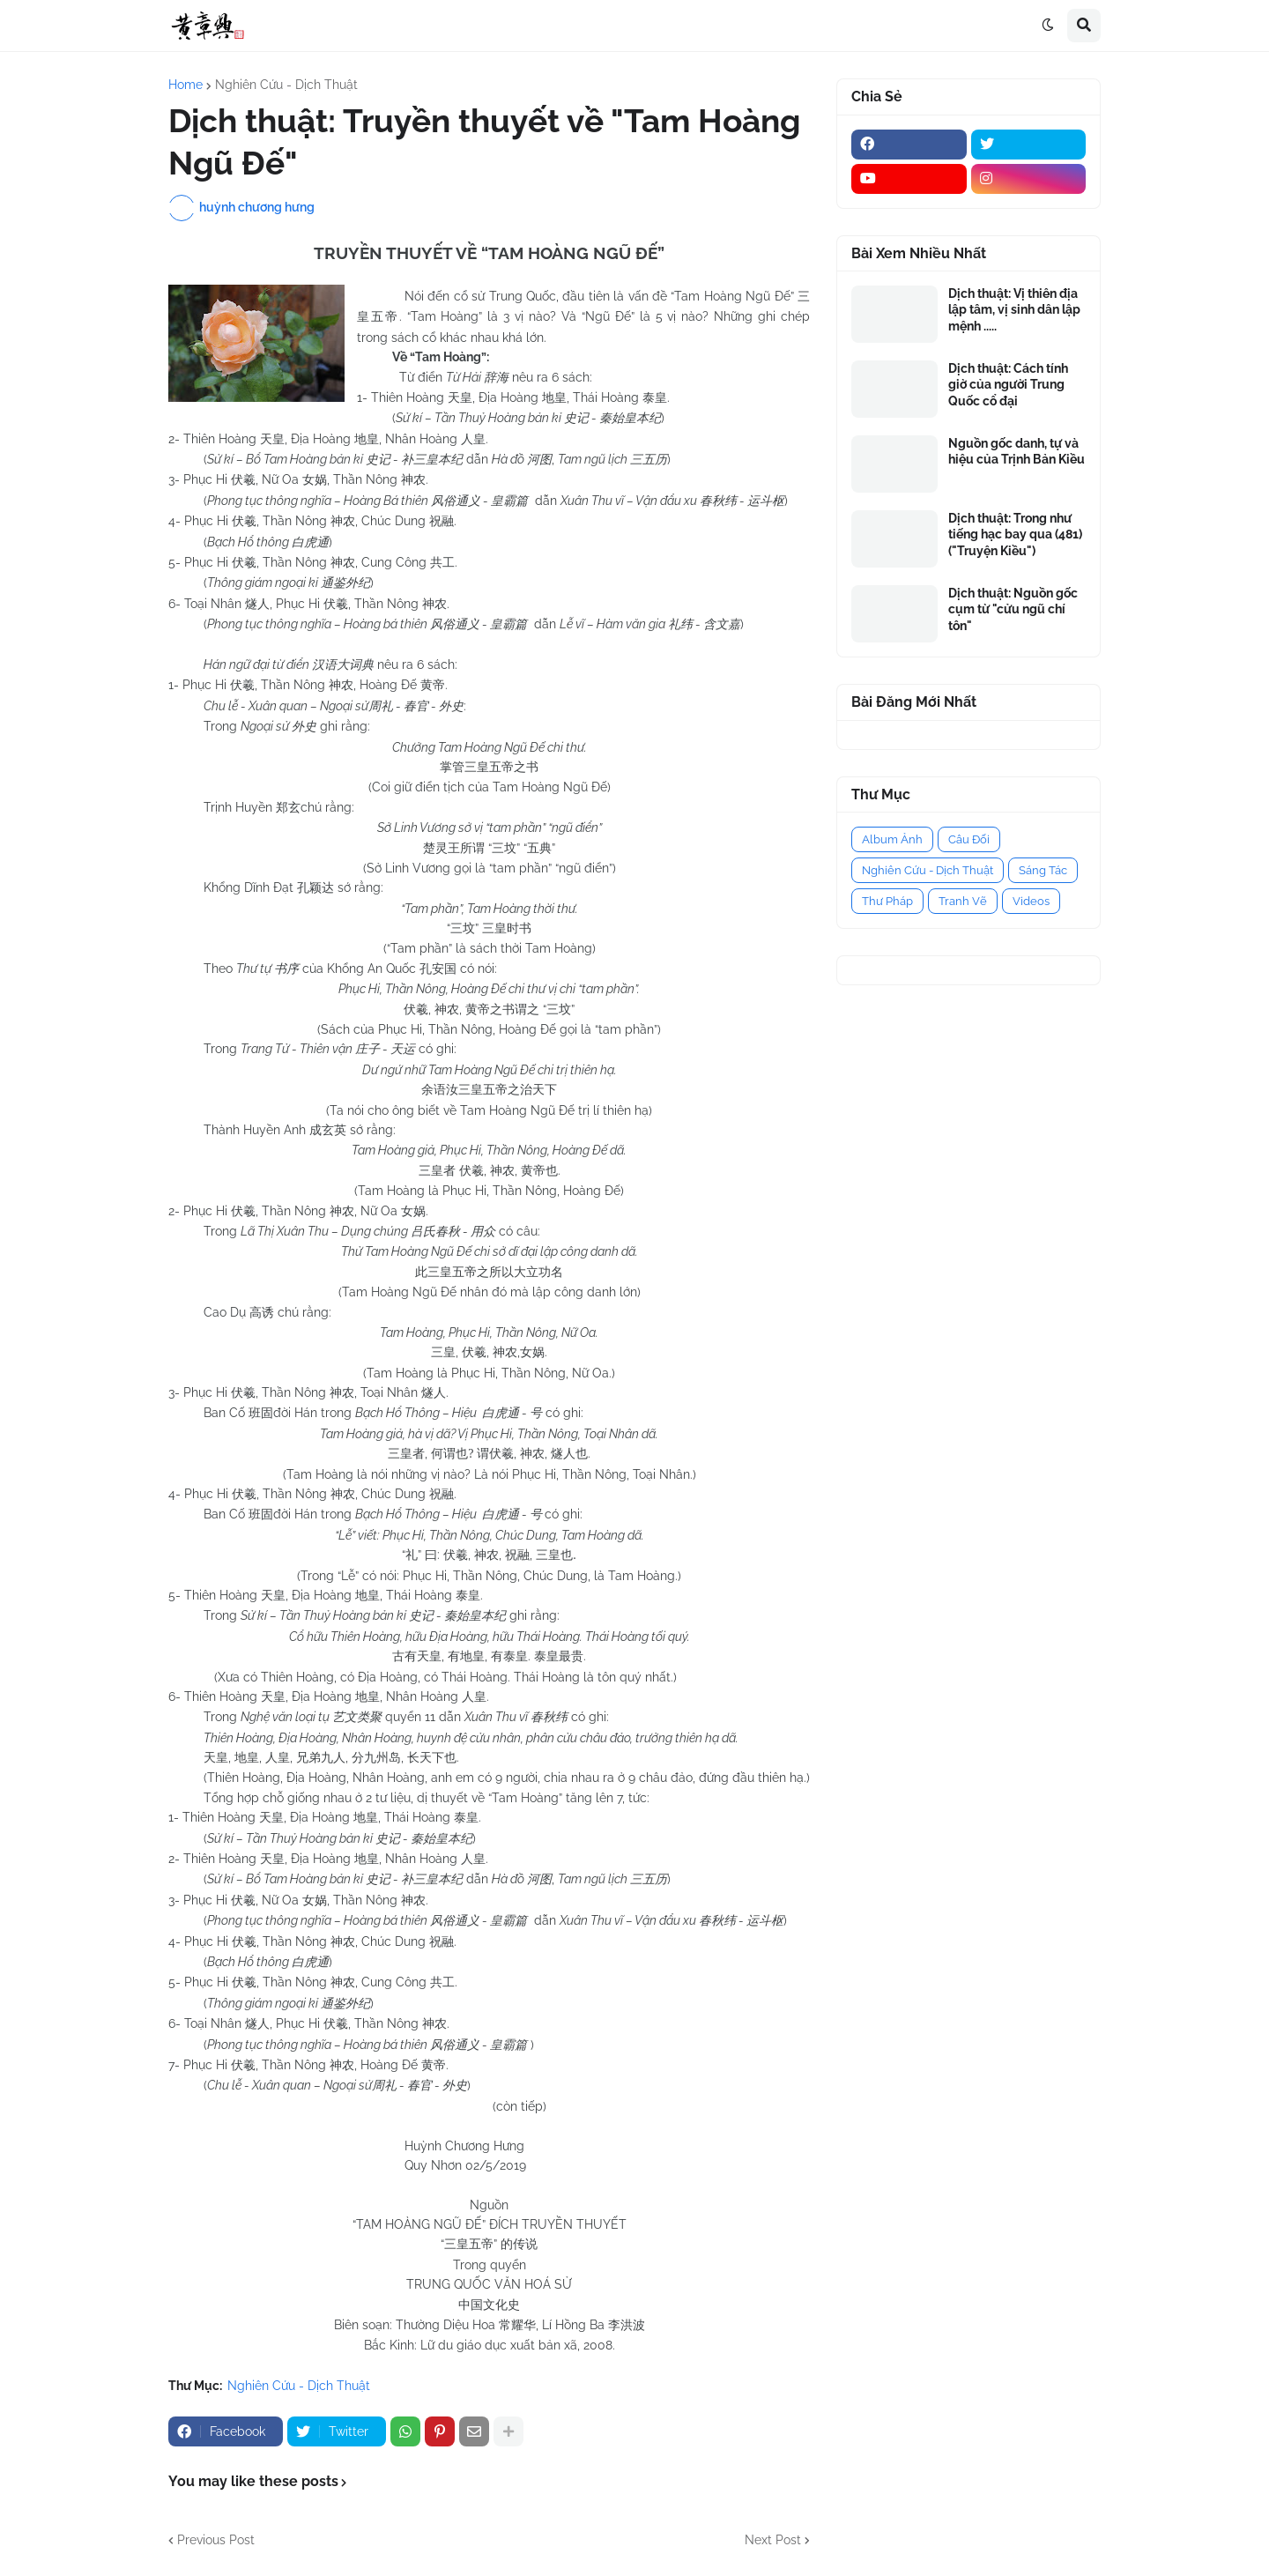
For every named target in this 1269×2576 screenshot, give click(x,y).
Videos (1031, 901)
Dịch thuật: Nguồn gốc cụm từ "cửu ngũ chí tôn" (1013, 609)
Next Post (773, 2540)
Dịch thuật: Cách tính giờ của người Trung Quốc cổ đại (1008, 384)
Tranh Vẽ (963, 901)
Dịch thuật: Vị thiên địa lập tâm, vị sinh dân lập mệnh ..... (1014, 309)
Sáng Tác (1043, 870)
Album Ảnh (892, 839)
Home (185, 84)
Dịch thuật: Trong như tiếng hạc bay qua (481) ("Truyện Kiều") (1015, 534)
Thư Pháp (887, 901)
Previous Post (216, 2540)
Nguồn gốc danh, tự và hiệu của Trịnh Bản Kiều (1016, 451)
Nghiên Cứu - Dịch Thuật (286, 84)
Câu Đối (969, 839)
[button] (1047, 25)
